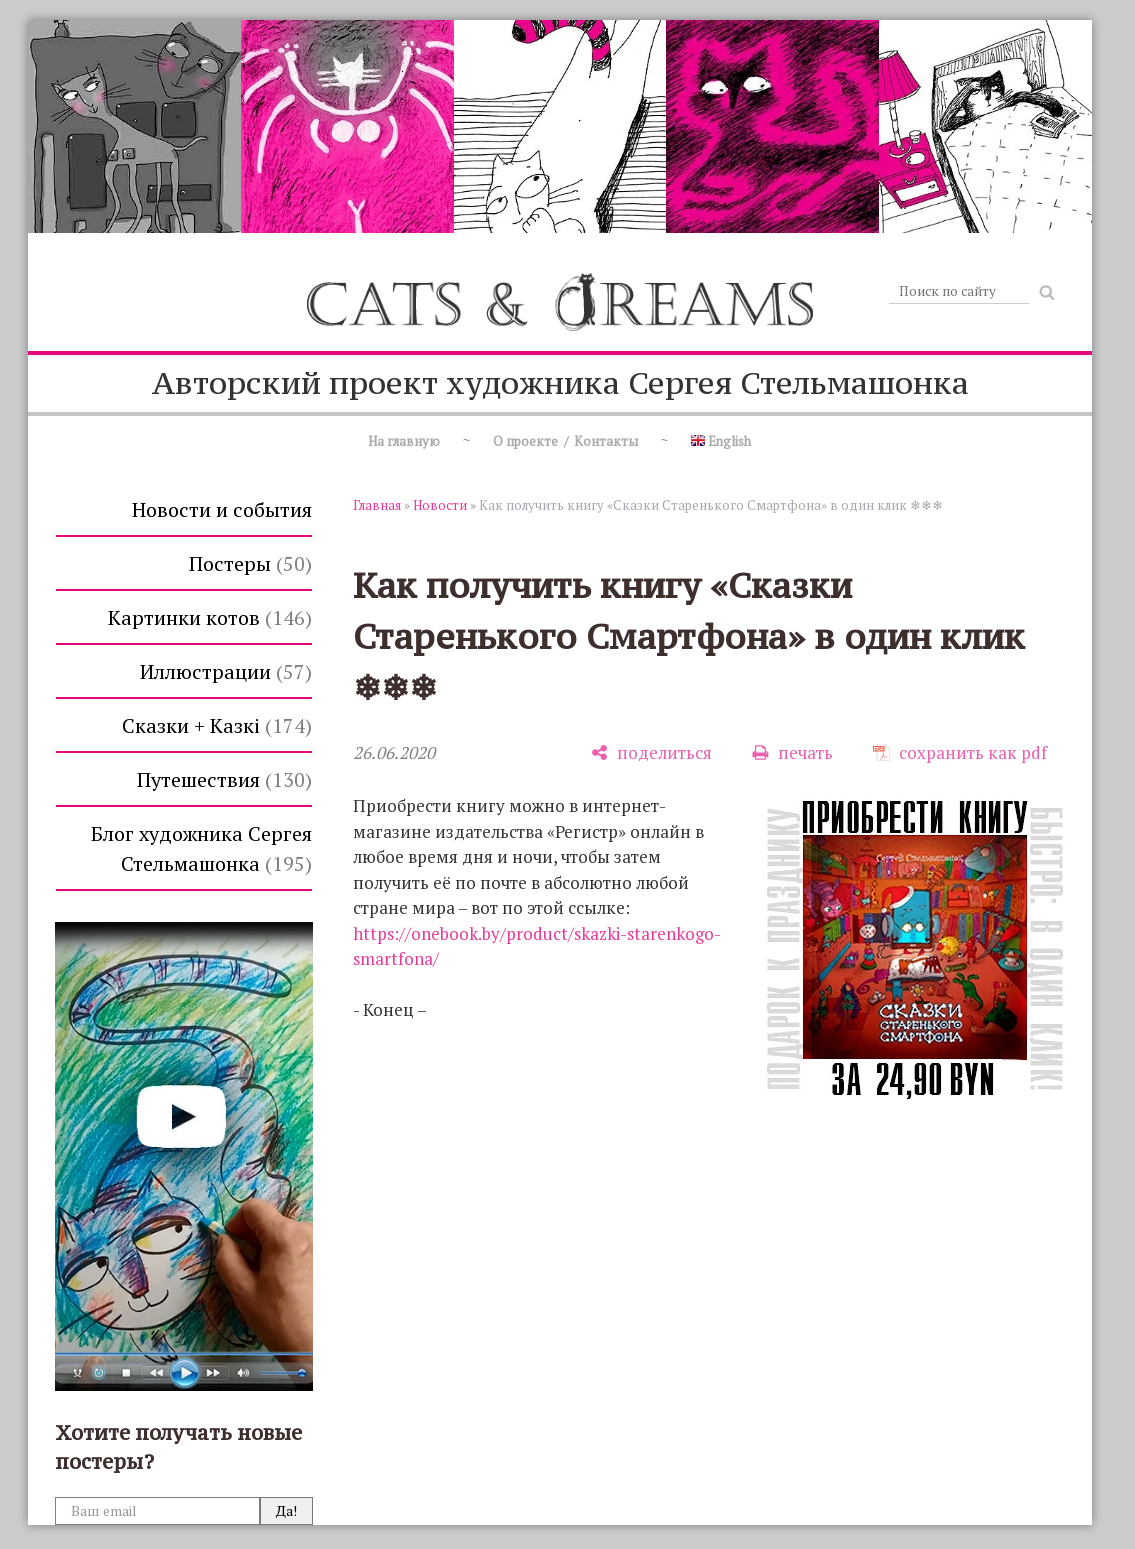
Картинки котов (210, 617)
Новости (440, 505)
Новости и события (222, 509)
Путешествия (224, 779)
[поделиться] (651, 752)
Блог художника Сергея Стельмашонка (201, 848)
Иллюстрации (226, 671)
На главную (404, 441)
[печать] (792, 752)
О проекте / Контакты (565, 441)
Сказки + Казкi (217, 725)
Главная (377, 505)
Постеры (250, 563)
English (721, 441)
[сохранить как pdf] (960, 752)
